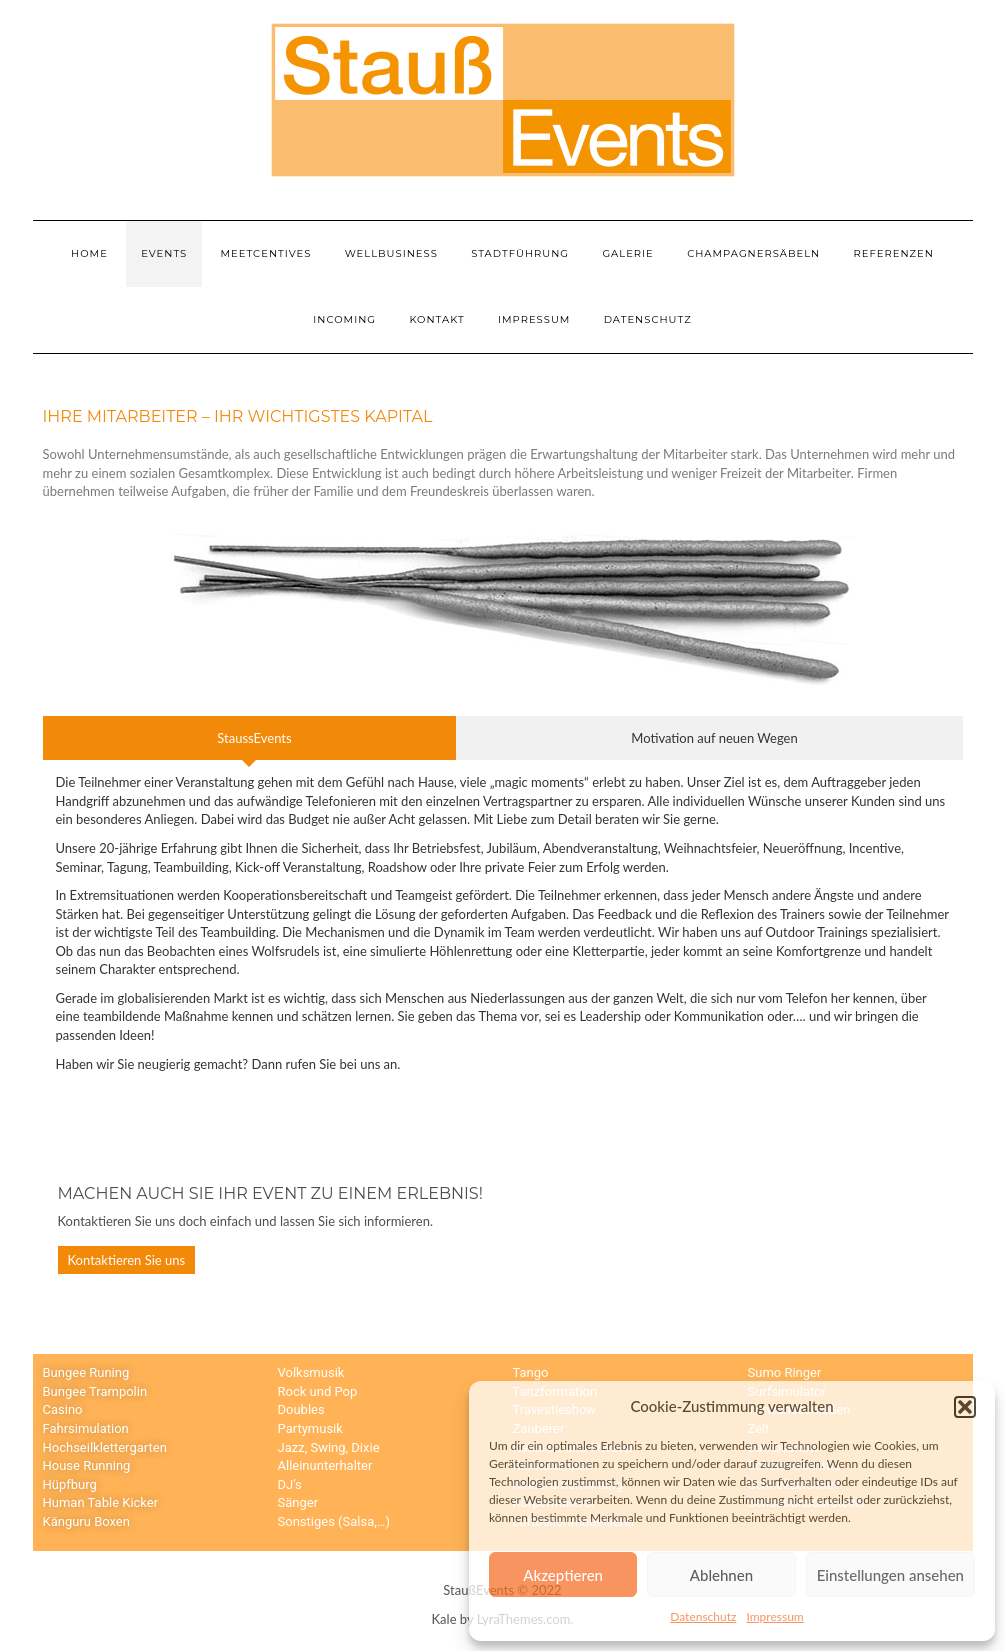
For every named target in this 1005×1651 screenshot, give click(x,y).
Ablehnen (721, 1575)
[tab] (250, 738)
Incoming (344, 319)
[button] (965, 1407)
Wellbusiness (391, 253)
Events (164, 253)
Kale (444, 1619)
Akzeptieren (563, 1575)
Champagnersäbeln (753, 253)
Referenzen (894, 253)
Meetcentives (266, 253)
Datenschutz (703, 1616)
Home (89, 253)
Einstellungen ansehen (890, 1575)
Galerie (627, 253)
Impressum (774, 1616)
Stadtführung (520, 253)
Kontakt (436, 319)
